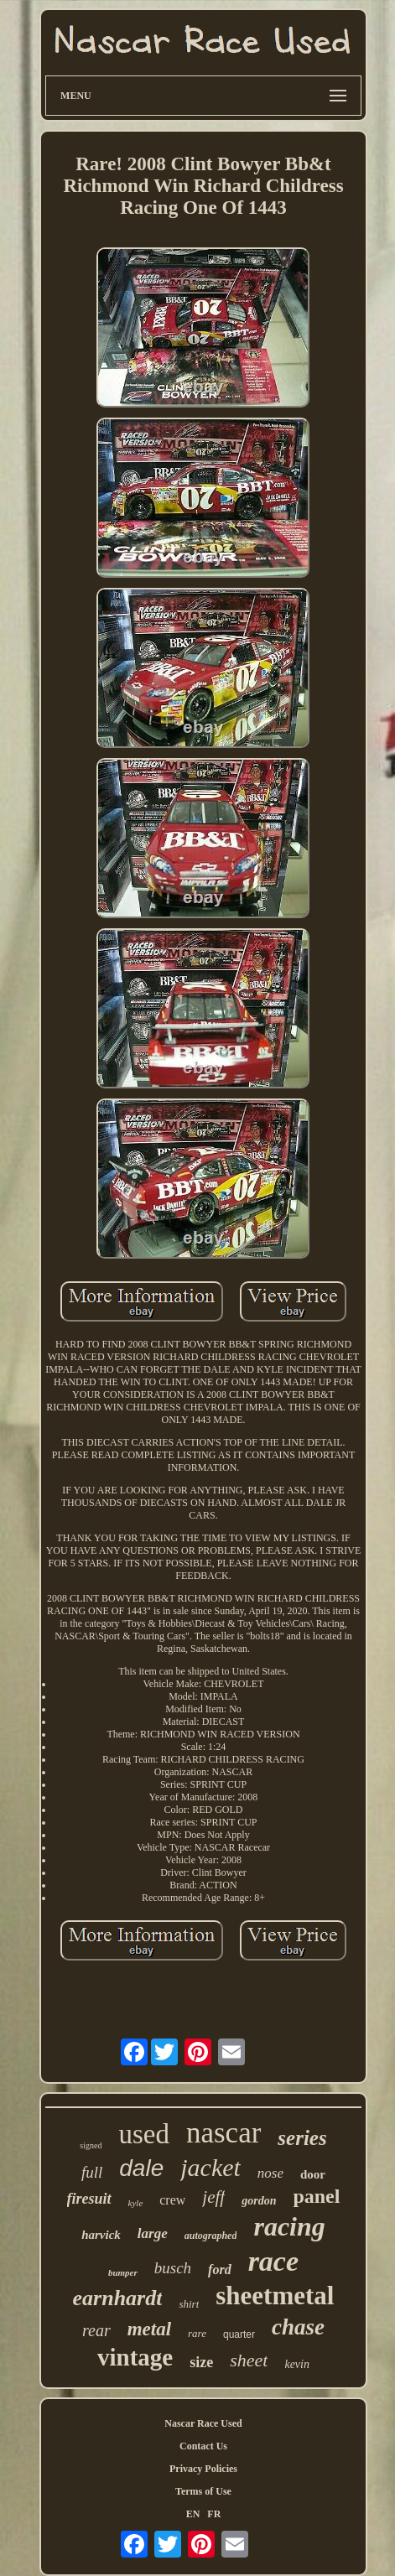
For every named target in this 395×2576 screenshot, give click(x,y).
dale (141, 2168)
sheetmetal (275, 2295)
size (201, 2362)
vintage (135, 2357)
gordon (259, 2200)
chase (298, 2327)
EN (193, 2514)
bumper (123, 2272)
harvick (101, 2234)
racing (289, 2226)
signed (90, 2145)
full (91, 2172)
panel (316, 2196)
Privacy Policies (203, 2469)
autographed (211, 2235)
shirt (189, 2304)
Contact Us (203, 2446)
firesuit (89, 2198)
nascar (223, 2132)
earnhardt (118, 2298)
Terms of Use (203, 2491)
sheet (249, 2360)
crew (172, 2200)
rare (197, 2333)
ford (219, 2269)
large (153, 2233)
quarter (239, 2334)
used (143, 2134)
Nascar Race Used (203, 2423)
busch (172, 2268)
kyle (135, 2203)
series (302, 2138)
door (312, 2174)
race (273, 2261)
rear (96, 2330)
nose (270, 2173)
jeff (213, 2197)
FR (214, 2514)
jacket (210, 2167)
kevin (296, 2364)
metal (149, 2329)
